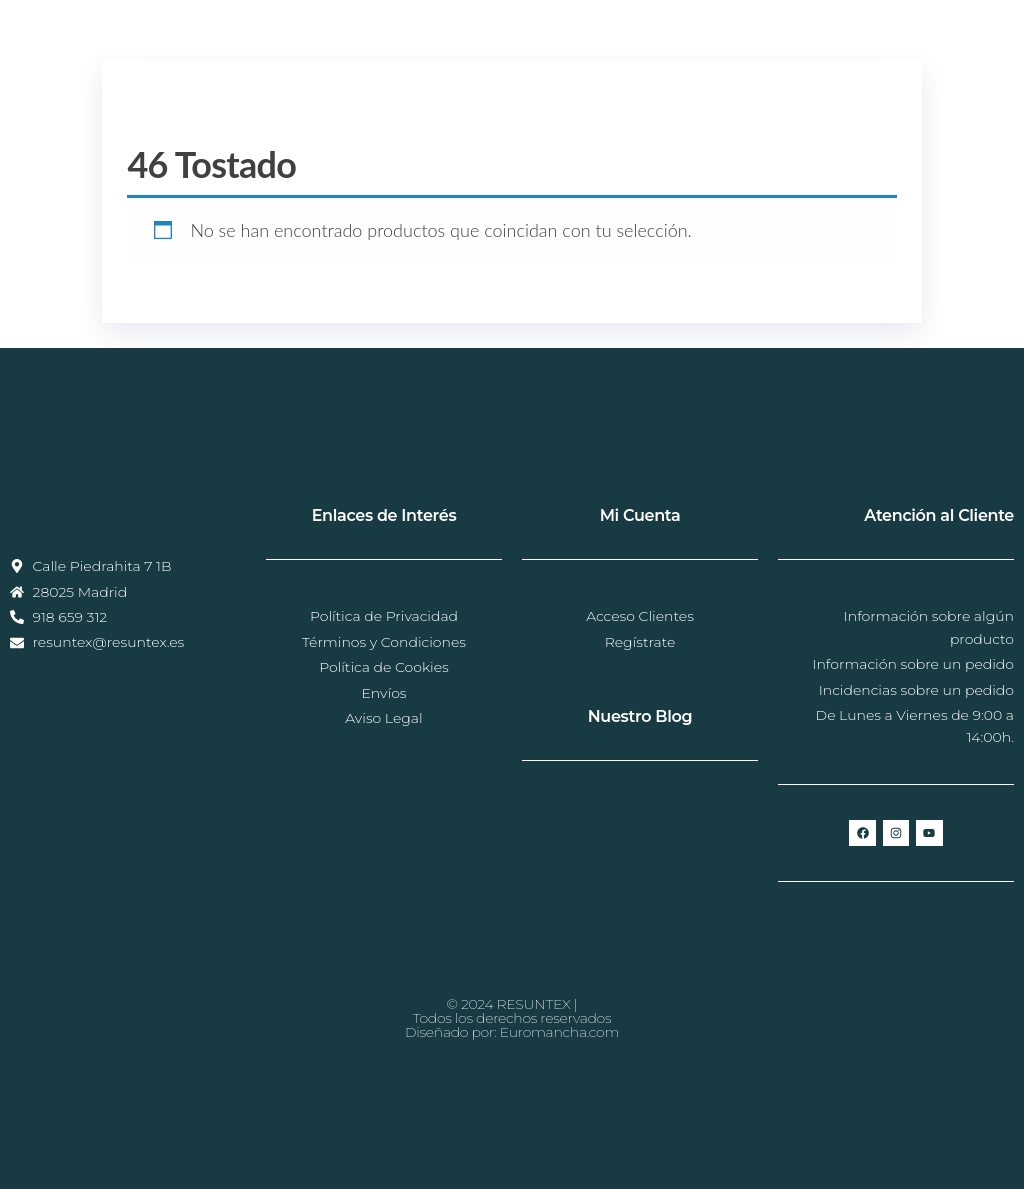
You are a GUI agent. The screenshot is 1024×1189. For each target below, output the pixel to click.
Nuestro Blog (640, 716)
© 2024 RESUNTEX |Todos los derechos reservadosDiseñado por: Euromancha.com (512, 1018)
